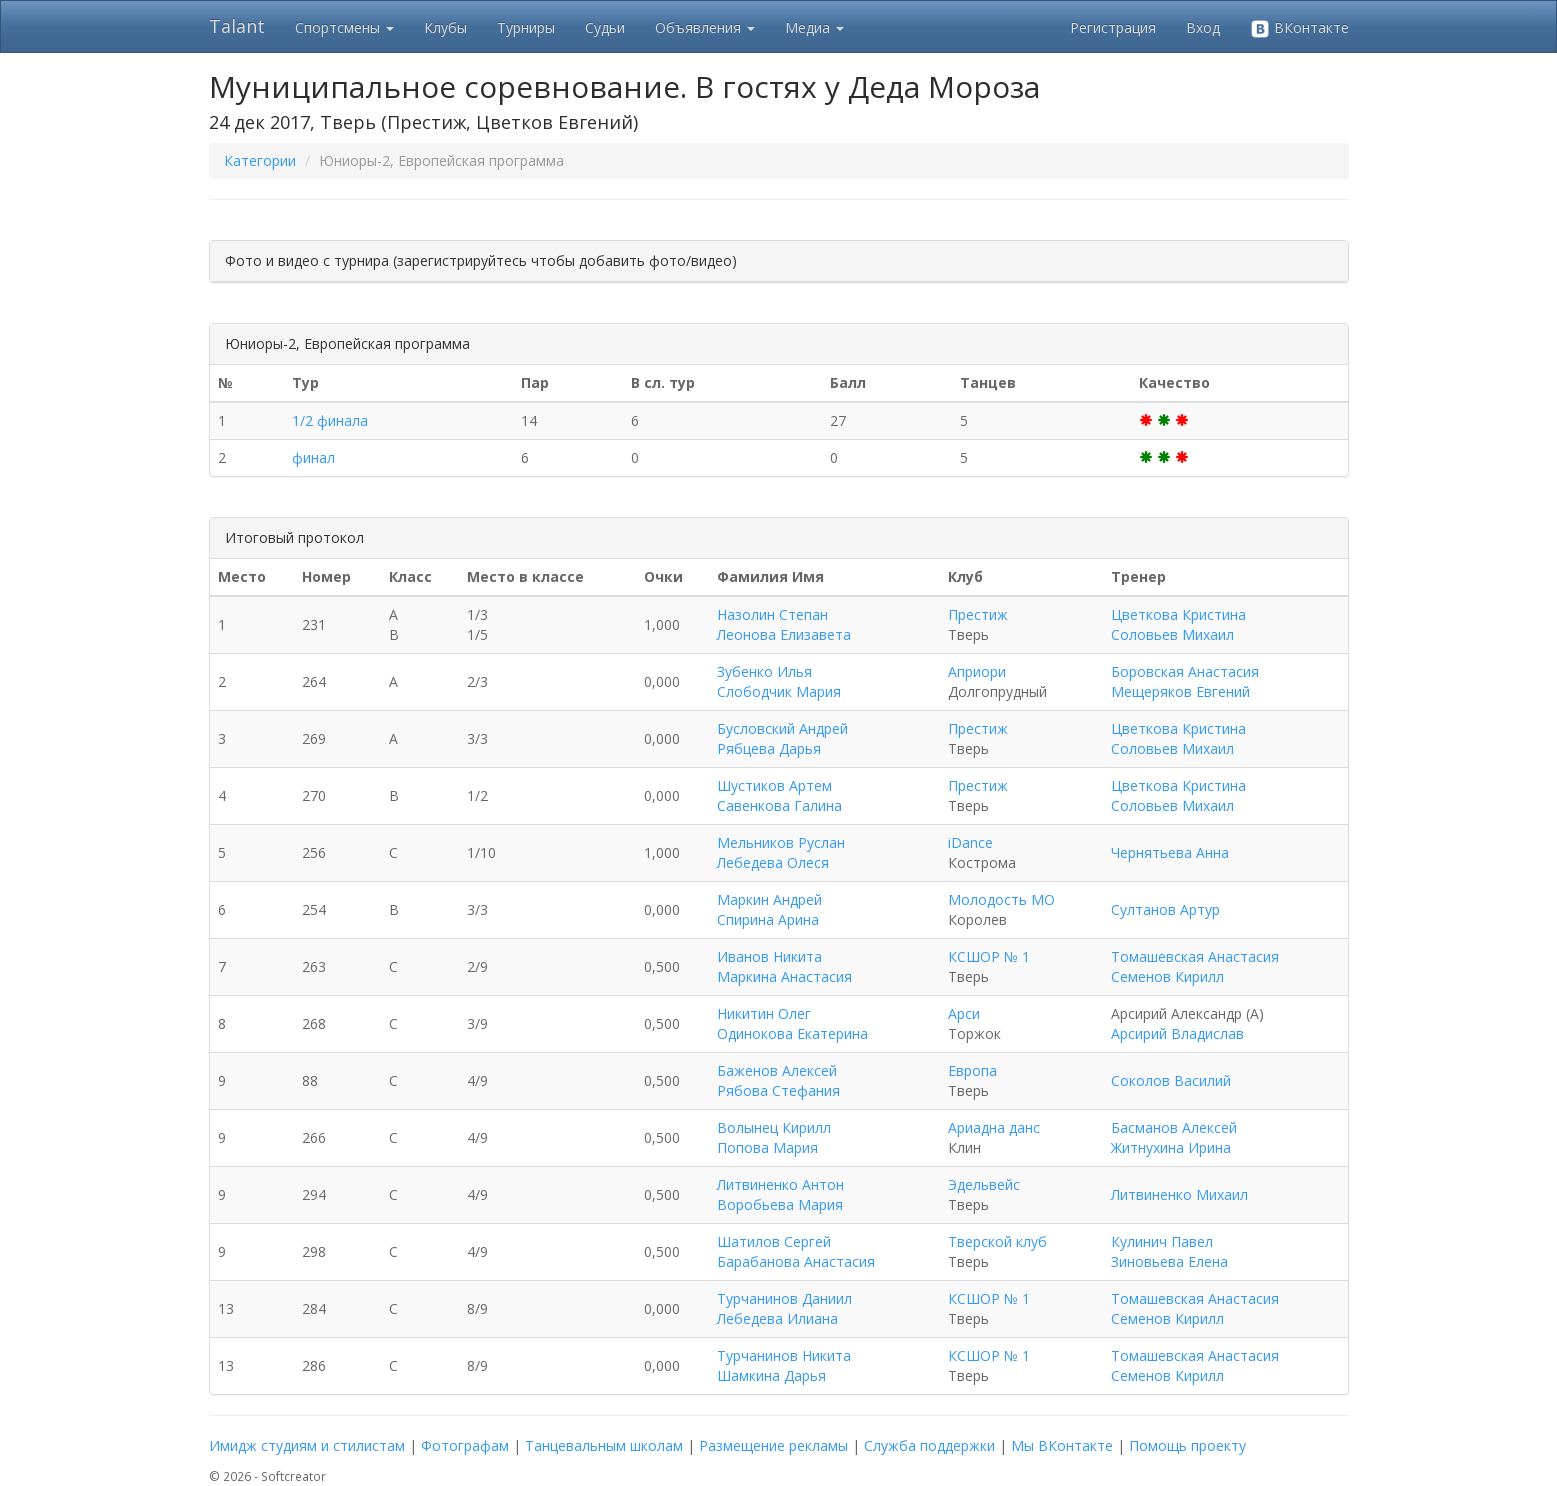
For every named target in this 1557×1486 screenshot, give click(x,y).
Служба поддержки (929, 1445)
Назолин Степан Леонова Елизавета (784, 624)
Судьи (605, 27)
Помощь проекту (1187, 1445)
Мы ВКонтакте (1062, 1445)
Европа (972, 1070)
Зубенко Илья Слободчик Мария (779, 681)
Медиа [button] (814, 27)
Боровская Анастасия (1185, 671)
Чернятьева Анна (1170, 852)
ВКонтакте (1299, 28)
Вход (1203, 27)
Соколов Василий (1171, 1080)
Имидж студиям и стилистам (307, 1445)
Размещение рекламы (773, 1445)
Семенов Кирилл (1167, 976)
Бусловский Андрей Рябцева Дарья (782, 738)
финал (313, 457)
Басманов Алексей (1174, 1127)
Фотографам (465, 1445)
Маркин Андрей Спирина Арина (769, 909)
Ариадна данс (994, 1127)
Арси (964, 1013)
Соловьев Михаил (1172, 634)
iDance (970, 842)
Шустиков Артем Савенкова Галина (779, 795)
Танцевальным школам (604, 1445)
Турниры (526, 27)
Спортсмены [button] (344, 27)
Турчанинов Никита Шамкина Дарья (784, 1365)
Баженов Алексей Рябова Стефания (778, 1080)
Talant (237, 26)
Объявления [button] (705, 27)
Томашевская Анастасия (1195, 956)
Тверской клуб (997, 1241)
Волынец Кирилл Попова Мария (774, 1137)
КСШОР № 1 (989, 956)
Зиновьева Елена (1169, 1261)
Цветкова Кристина (1178, 614)
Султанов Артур (1165, 909)
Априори (977, 671)
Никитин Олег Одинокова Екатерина (792, 1023)
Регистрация (1113, 27)
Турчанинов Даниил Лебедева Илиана (784, 1308)
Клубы (445, 27)
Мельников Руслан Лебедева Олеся (781, 852)
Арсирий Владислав (1177, 1033)
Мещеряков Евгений (1180, 691)
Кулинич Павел (1162, 1241)
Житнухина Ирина (1171, 1147)
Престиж (978, 614)
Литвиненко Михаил (1179, 1194)
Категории (260, 160)
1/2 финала (330, 420)
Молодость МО (1001, 899)
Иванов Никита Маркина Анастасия (784, 966)
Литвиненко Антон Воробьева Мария (780, 1194)
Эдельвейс (984, 1184)
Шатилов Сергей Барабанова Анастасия (796, 1251)
